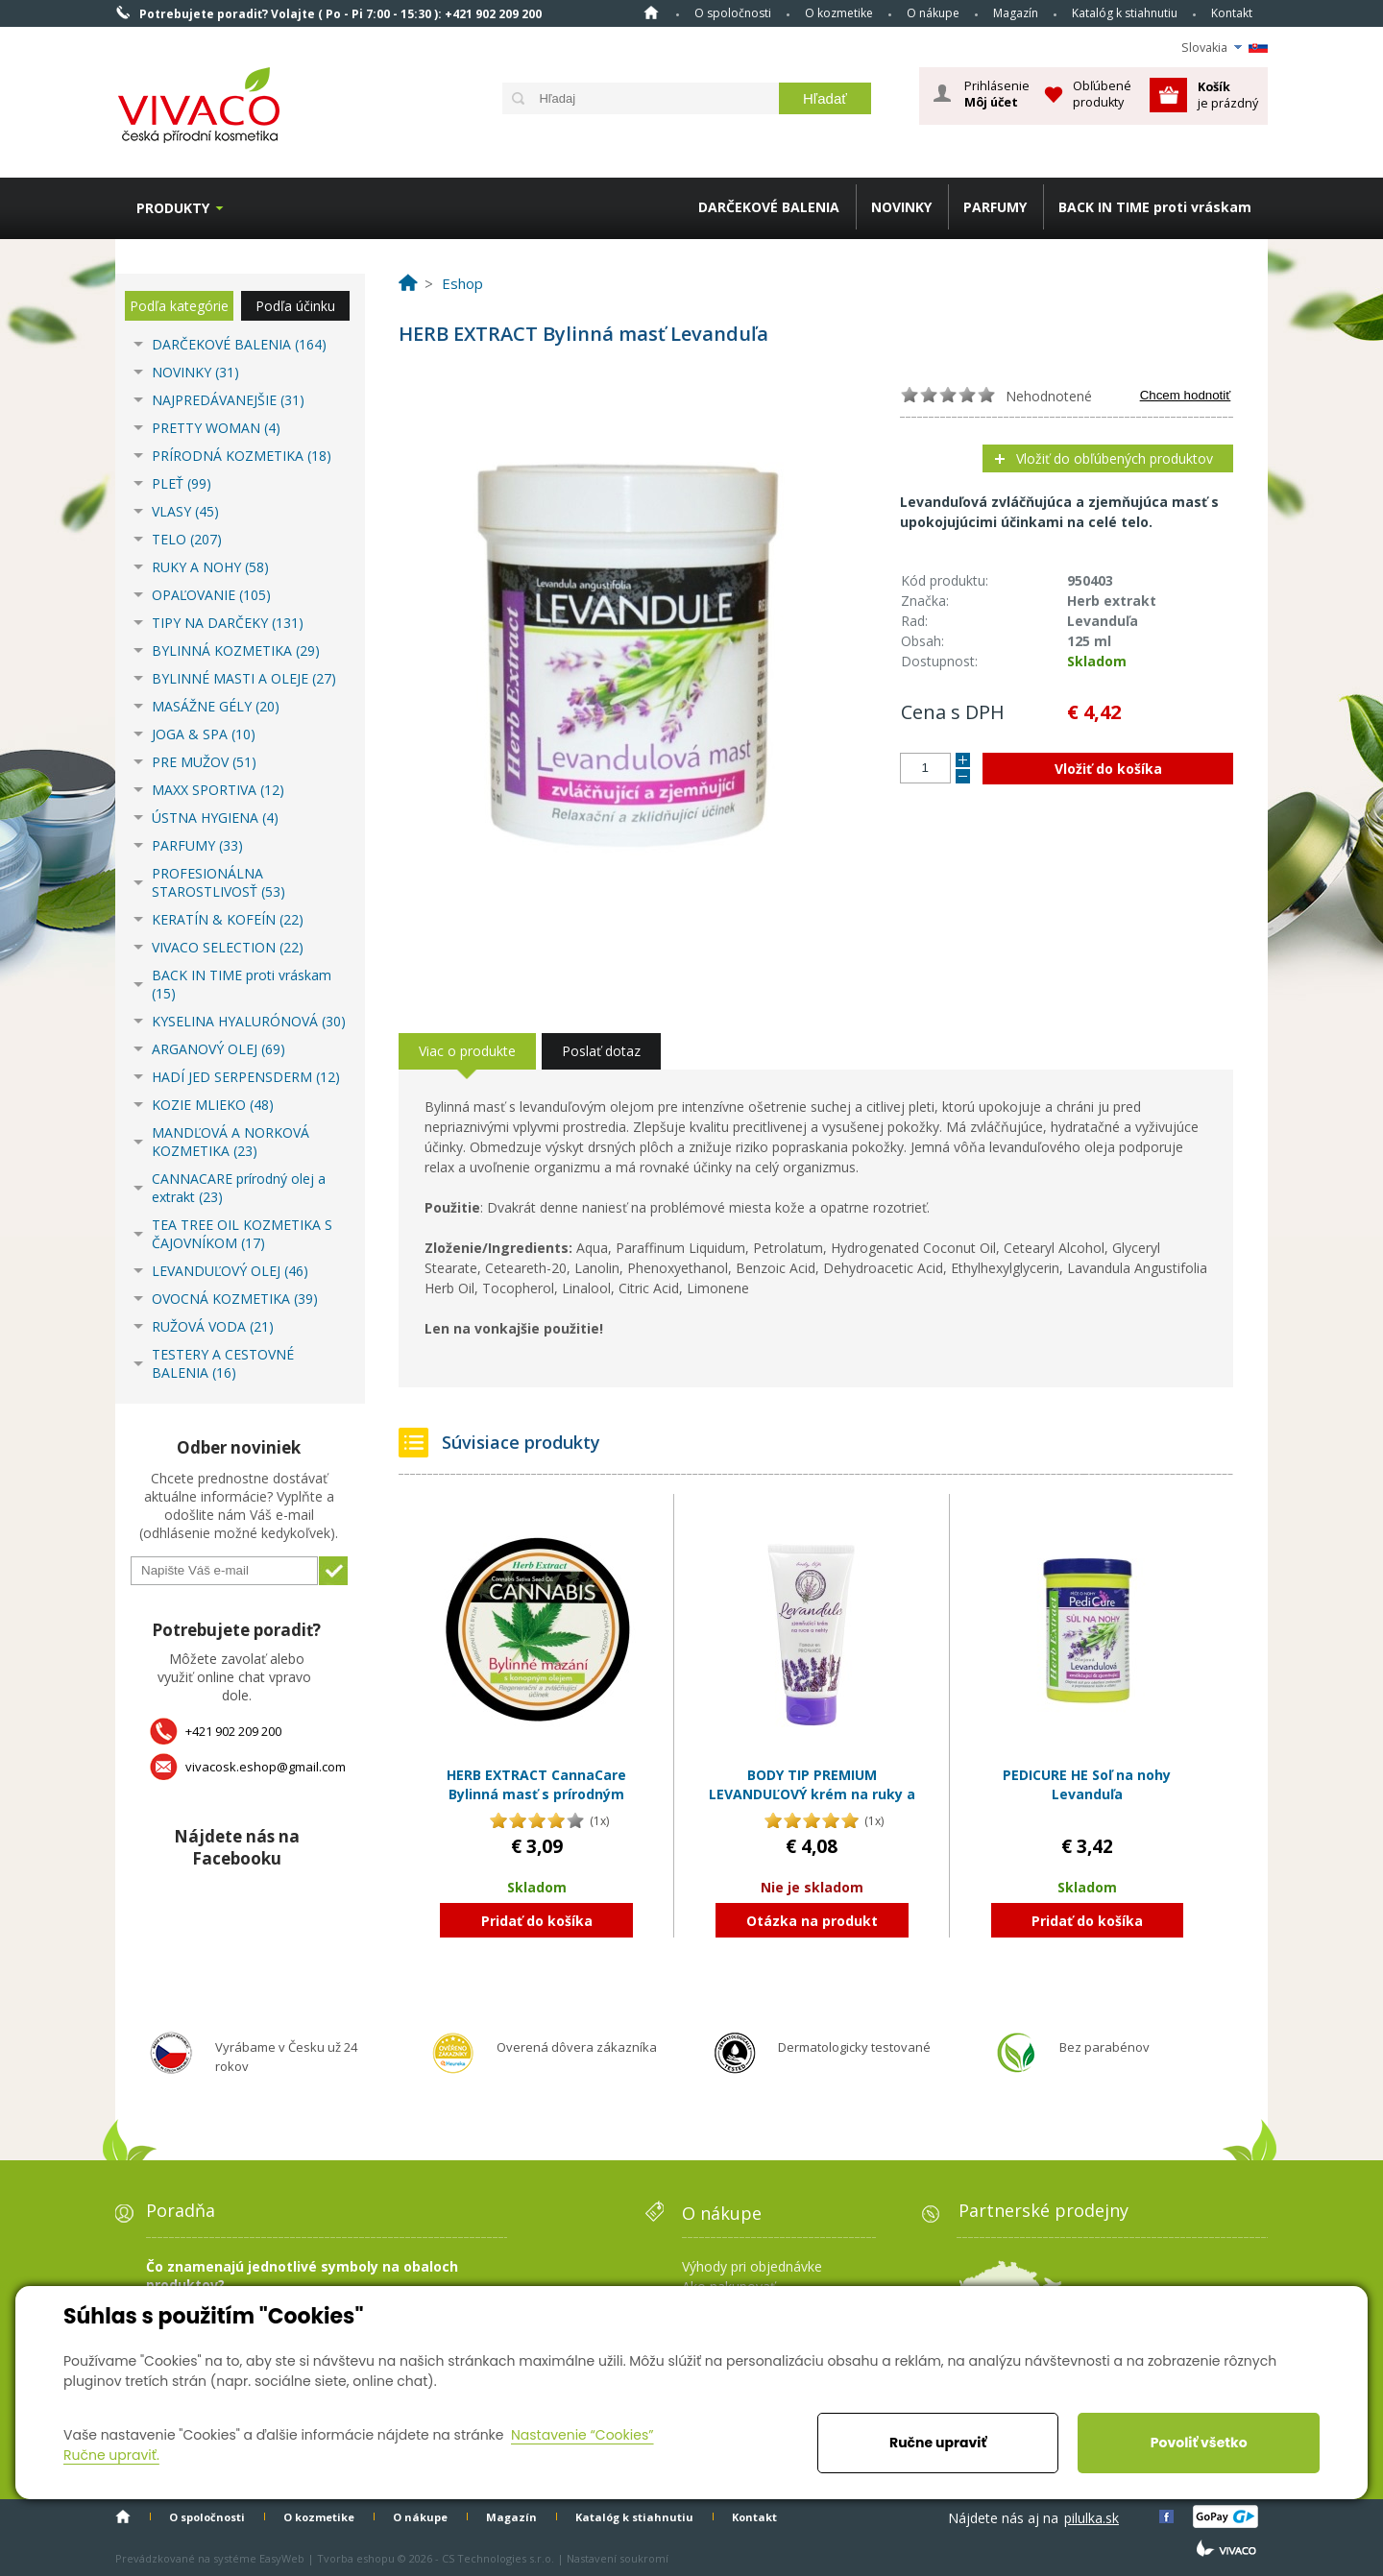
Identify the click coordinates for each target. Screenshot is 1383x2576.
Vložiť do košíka (1108, 768)
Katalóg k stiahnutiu (1124, 13)
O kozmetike (839, 13)
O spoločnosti (732, 13)
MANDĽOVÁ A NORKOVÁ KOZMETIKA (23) (230, 1141)
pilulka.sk (1091, 2518)
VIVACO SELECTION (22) (227, 947)
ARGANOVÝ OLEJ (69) (218, 1049)
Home (651, 12)
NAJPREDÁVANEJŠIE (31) (228, 400)
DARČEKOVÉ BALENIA (768, 207)
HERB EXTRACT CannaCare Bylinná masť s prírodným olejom (536, 1793)
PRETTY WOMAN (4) (216, 428)
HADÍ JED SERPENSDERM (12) (246, 1077)
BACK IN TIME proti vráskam (1154, 207)
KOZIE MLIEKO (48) (213, 1104)
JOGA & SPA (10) (203, 734)
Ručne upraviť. (111, 2455)
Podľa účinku (295, 306)
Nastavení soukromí (617, 2558)
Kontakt (1231, 13)
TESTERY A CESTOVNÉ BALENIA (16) (223, 1363)
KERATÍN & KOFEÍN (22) (227, 919)
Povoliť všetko (1199, 2442)
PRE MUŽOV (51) (204, 762)
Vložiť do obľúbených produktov (1114, 458)
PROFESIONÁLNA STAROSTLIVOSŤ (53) (218, 882)
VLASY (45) (185, 511)
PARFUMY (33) (197, 845)
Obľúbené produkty (1102, 93)
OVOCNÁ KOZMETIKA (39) (235, 1298)
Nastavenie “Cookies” (582, 2434)
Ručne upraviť (937, 2442)
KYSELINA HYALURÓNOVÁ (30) (249, 1021)
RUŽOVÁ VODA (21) (213, 1326)
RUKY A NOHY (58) (210, 567)
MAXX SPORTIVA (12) (218, 790)
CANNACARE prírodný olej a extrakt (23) (239, 1187)
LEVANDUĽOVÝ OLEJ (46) (230, 1271)
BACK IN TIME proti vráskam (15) (241, 984)
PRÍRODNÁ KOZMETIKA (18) (241, 455)
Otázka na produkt (812, 1921)
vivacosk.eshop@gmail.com (265, 1766)
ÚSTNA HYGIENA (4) (215, 817)
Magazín (1015, 13)
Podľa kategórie (179, 306)
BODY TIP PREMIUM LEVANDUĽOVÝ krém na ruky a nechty (812, 1793)
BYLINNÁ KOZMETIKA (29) (236, 650)
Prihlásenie (997, 94)
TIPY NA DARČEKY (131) (227, 623)
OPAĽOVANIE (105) (211, 595)
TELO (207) (187, 539)
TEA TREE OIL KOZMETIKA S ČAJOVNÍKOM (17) (242, 1234)
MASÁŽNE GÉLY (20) (215, 706)
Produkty (172, 208)
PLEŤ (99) (181, 483)
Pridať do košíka (537, 1921)
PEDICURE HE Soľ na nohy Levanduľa (1087, 1784)
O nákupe (933, 13)
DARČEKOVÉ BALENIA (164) (239, 344)
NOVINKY (901, 207)
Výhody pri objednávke (752, 2266)
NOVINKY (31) (195, 372)
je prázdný (1228, 94)
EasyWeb (281, 2558)
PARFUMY (995, 207)
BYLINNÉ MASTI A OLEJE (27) (244, 678)
